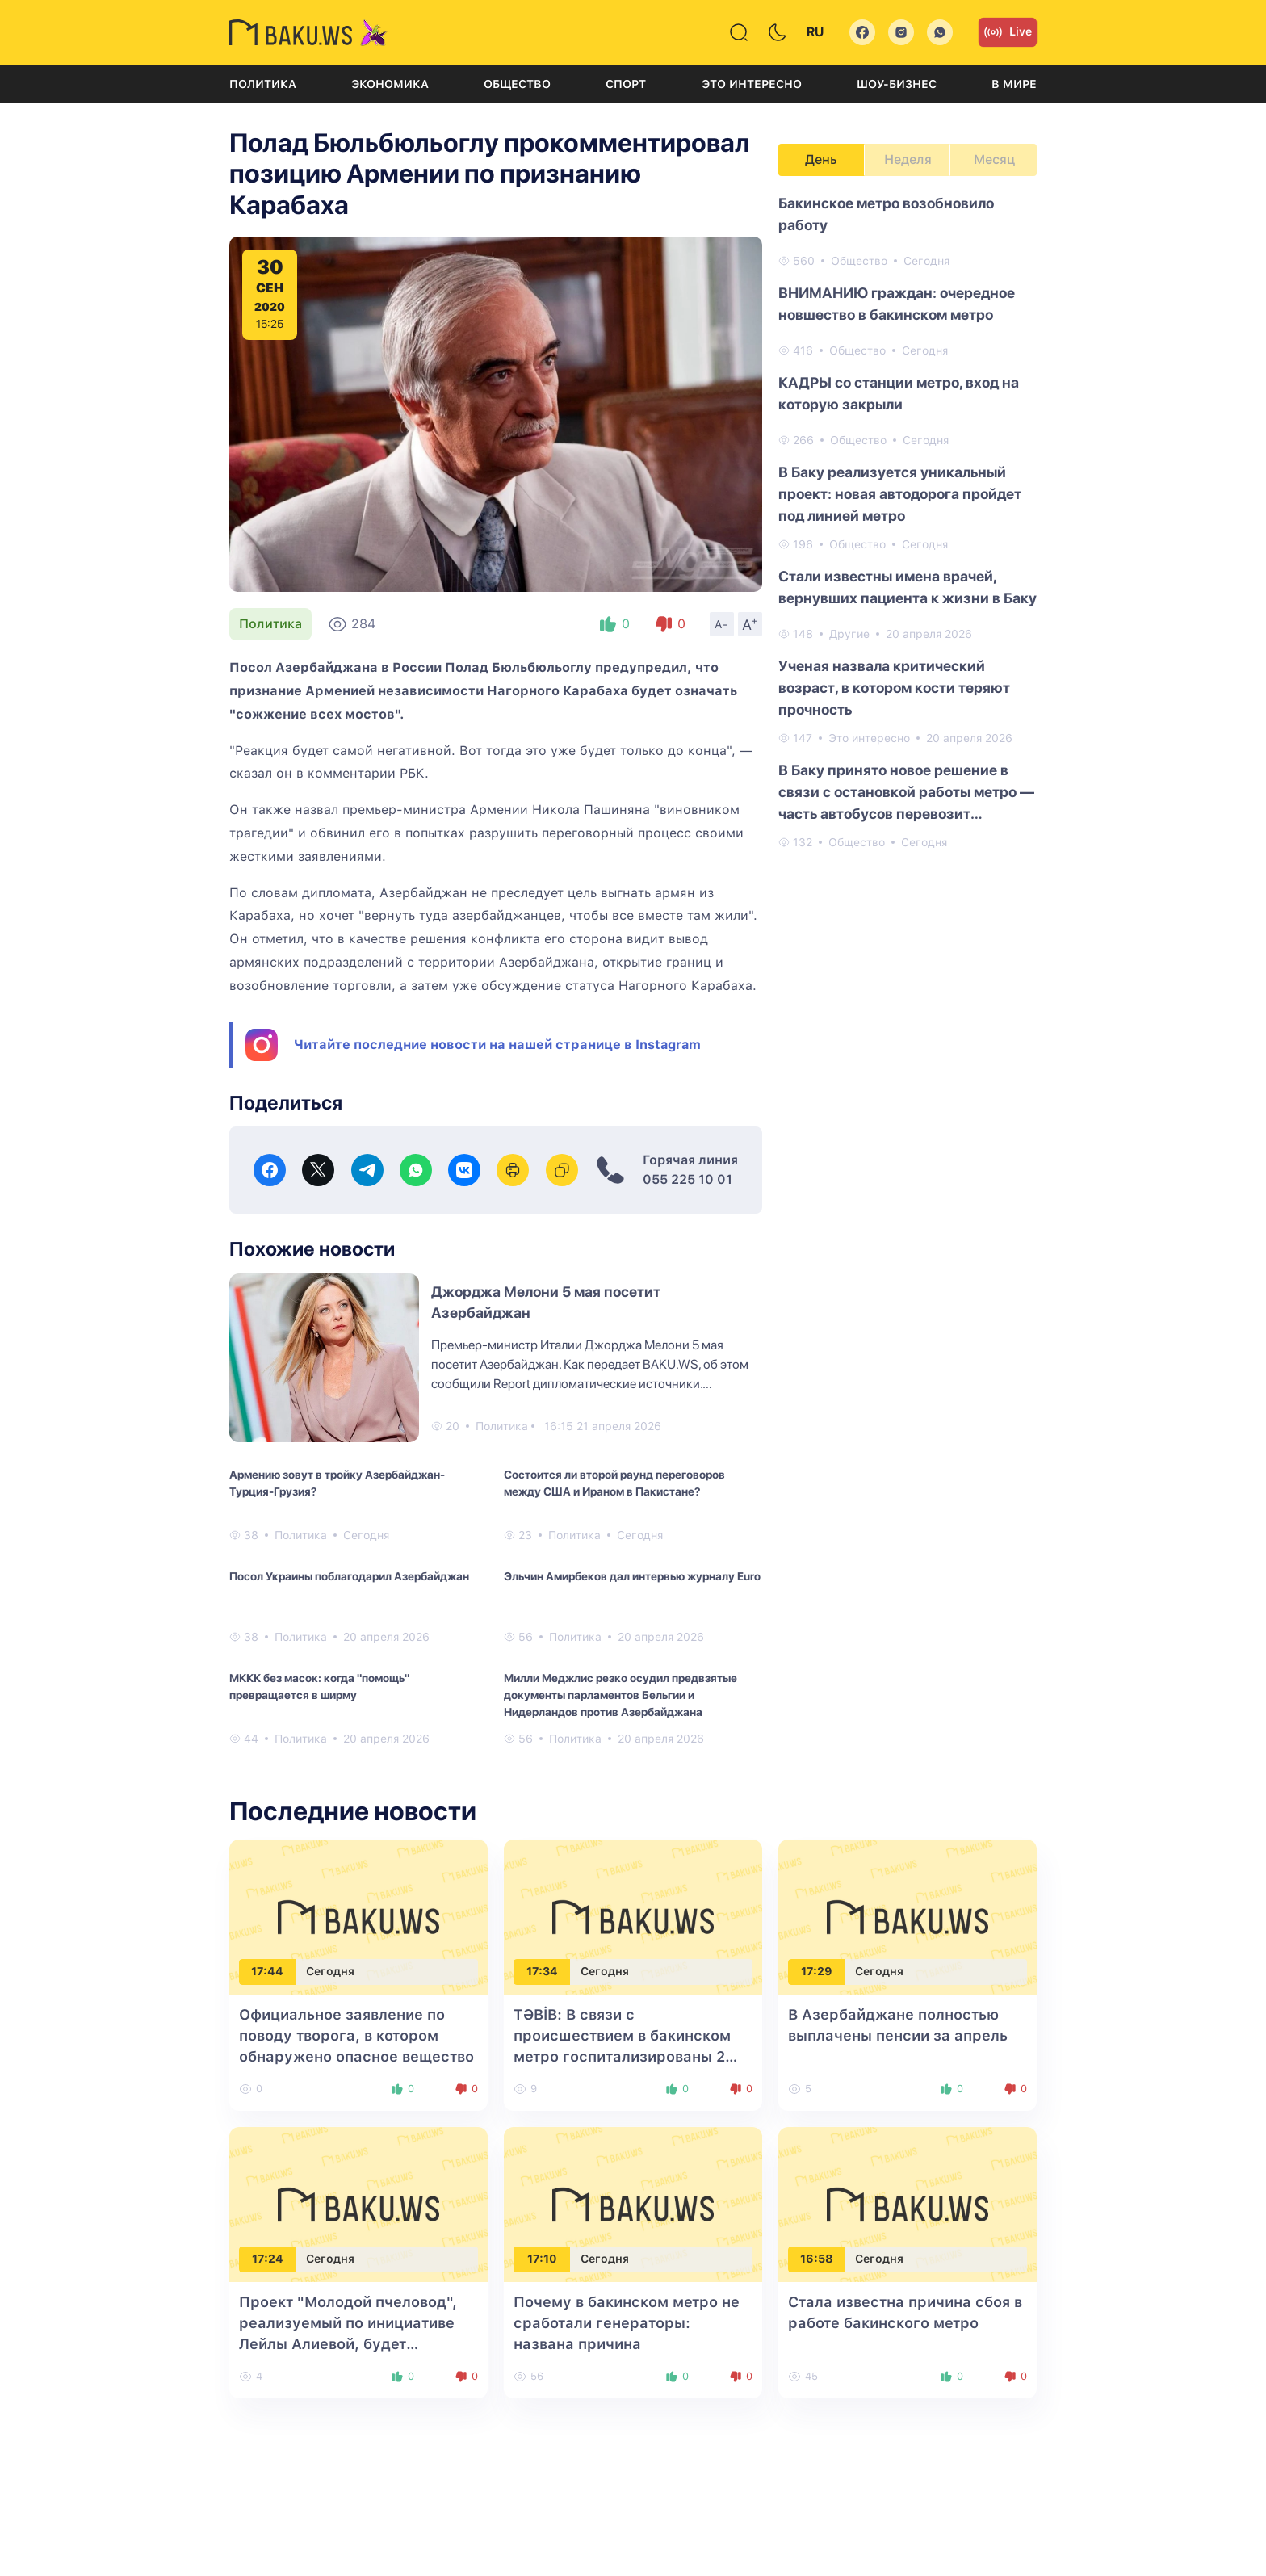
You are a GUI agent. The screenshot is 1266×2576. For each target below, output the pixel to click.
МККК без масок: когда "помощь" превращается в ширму (319, 1686)
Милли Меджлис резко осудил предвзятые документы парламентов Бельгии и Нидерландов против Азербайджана (620, 1695)
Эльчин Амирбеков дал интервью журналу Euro (632, 1576)
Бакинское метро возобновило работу (886, 214)
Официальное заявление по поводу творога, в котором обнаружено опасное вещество (356, 2035)
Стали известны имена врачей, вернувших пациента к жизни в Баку (907, 587)
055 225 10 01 (687, 1179)
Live (1007, 32)
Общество (517, 84)
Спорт (626, 84)
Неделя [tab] (908, 159)
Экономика (390, 84)
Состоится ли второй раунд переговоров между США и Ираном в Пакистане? (614, 1483)
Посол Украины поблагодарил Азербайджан (349, 1576)
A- (722, 624)
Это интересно (752, 84)
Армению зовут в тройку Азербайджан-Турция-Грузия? (337, 1483)
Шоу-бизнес (897, 84)
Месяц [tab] (994, 159)
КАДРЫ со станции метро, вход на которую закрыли (898, 393)
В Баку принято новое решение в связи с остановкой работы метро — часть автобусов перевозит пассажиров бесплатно (906, 792)
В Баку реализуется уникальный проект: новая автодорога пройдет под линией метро (899, 494)
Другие (849, 633)
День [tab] (821, 159)
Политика (262, 84)
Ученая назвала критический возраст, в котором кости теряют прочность (894, 687)
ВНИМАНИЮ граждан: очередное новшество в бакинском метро (896, 303)
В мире (1014, 84)
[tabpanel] (907, 521)
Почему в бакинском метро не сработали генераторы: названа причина (627, 2322)
